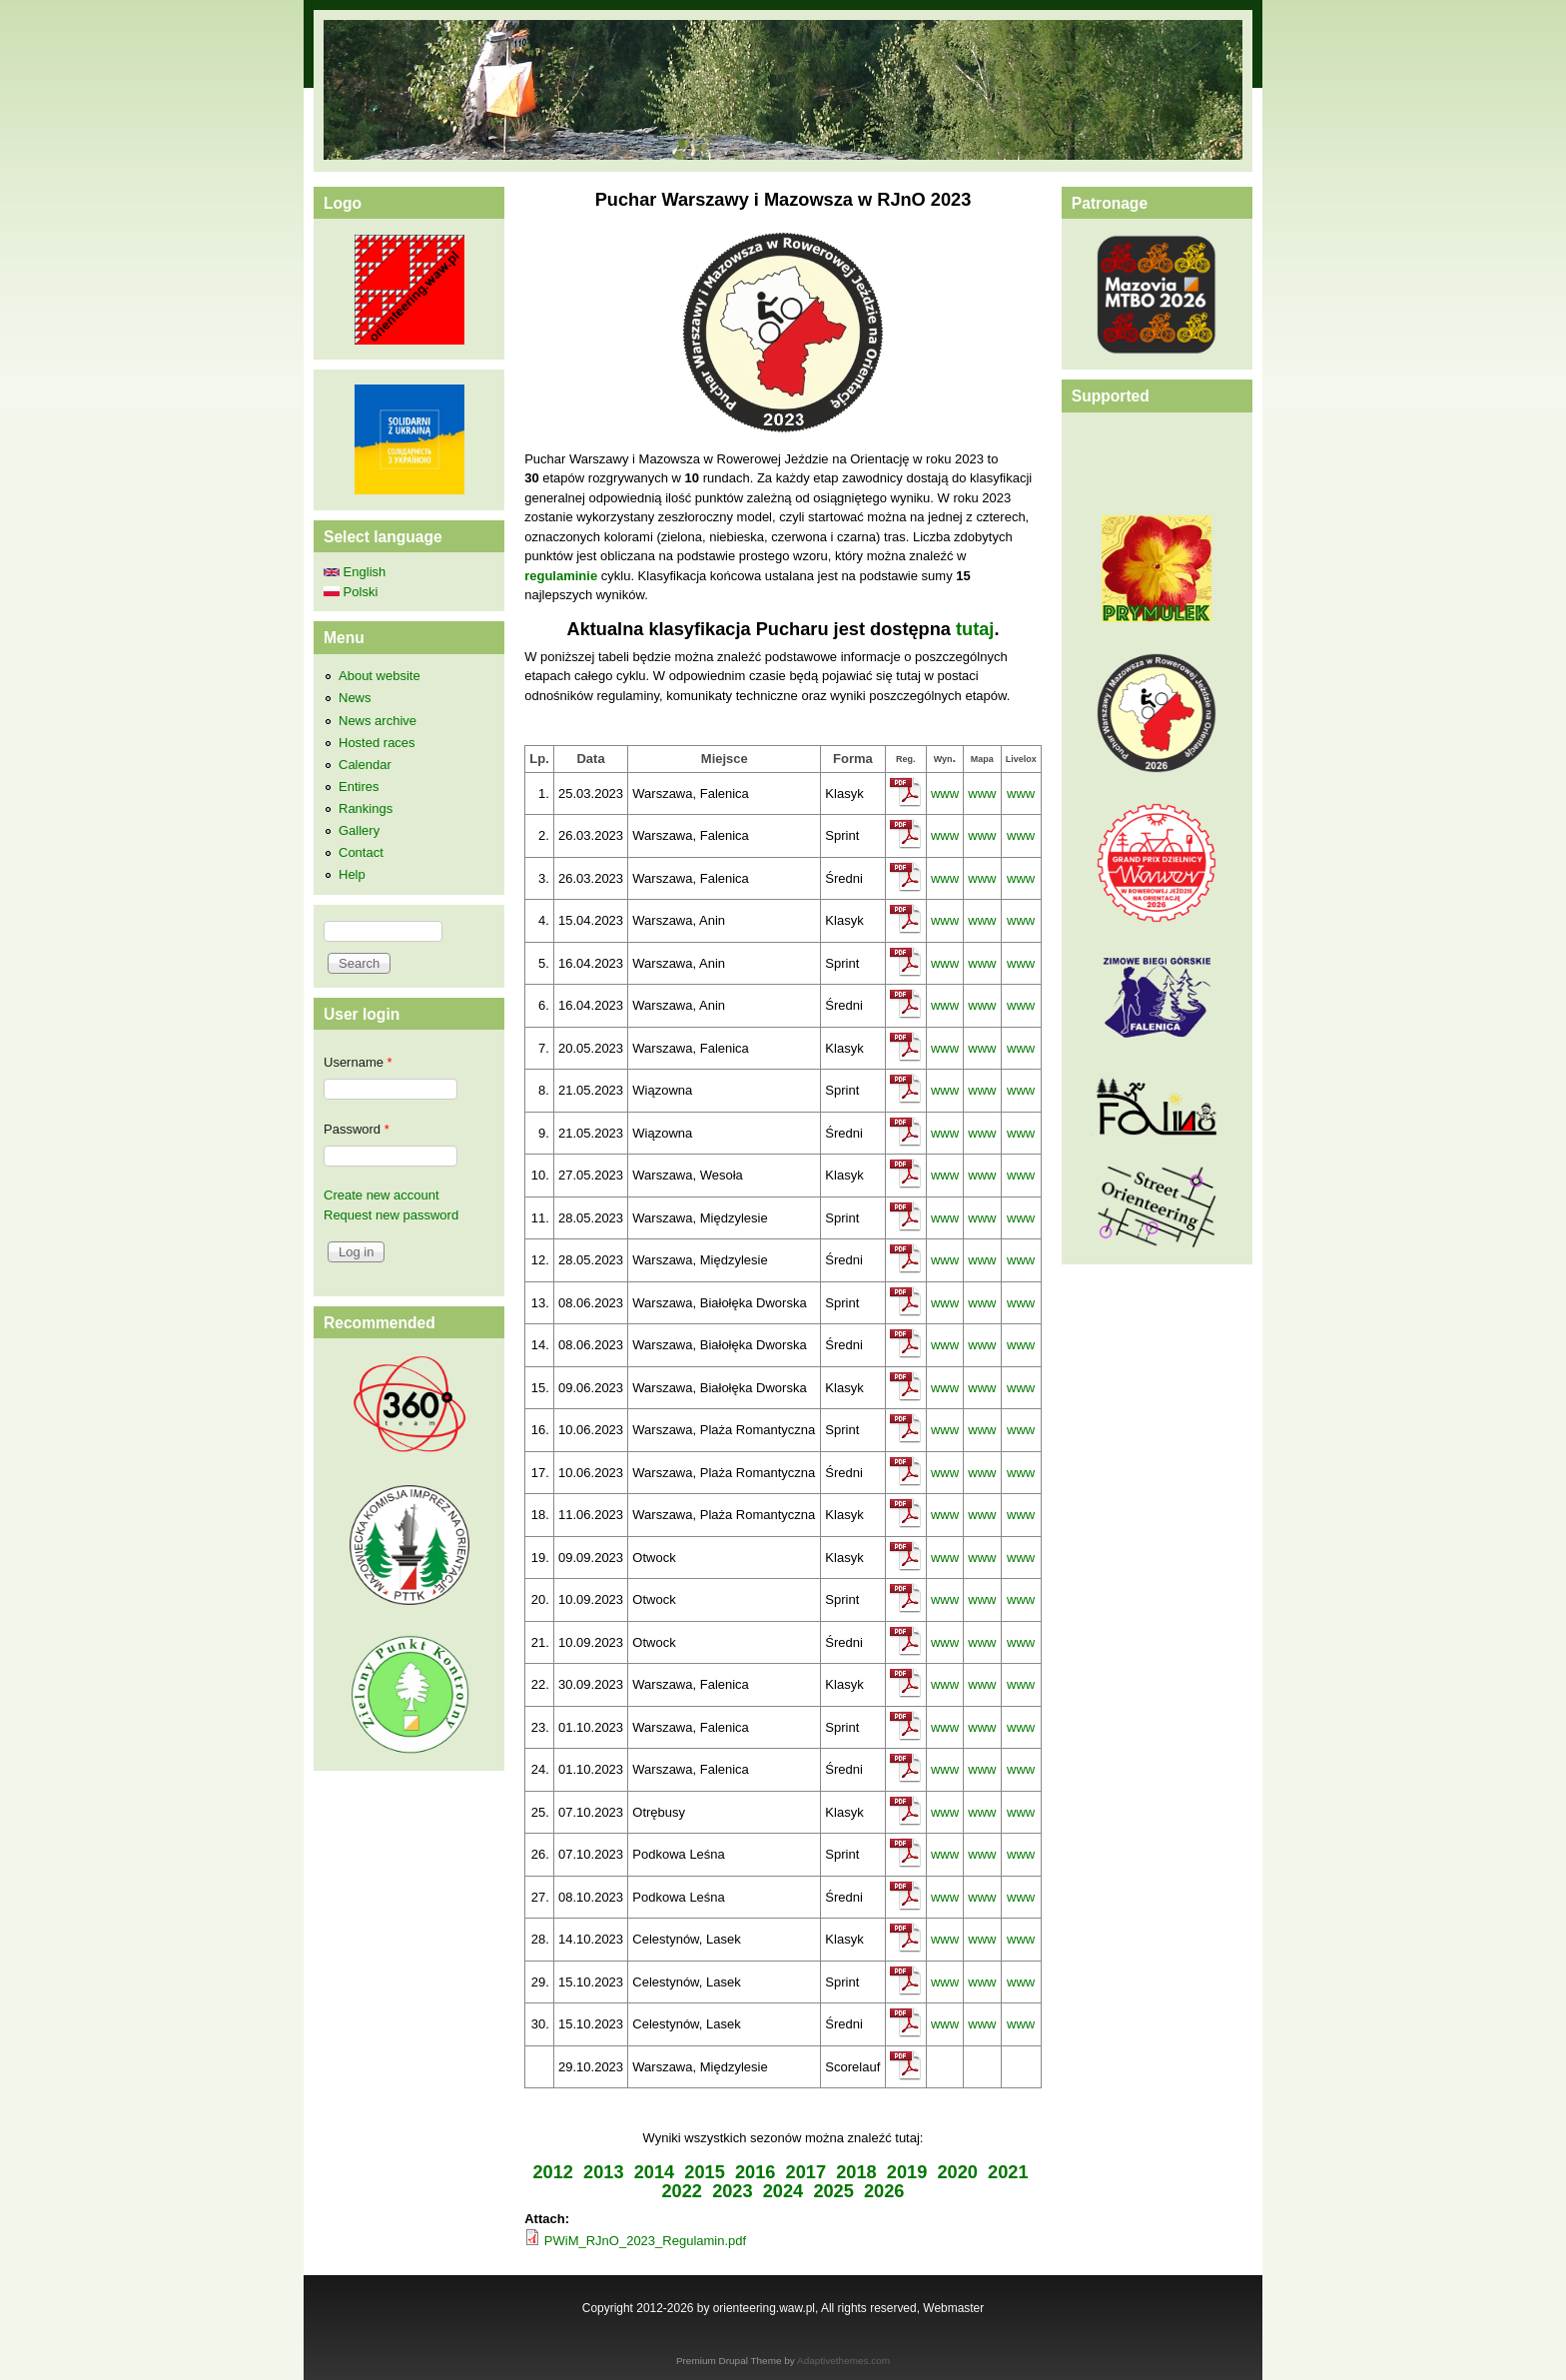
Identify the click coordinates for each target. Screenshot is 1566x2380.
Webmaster (953, 2308)
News (355, 697)
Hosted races (377, 742)
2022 (682, 2191)
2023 (732, 2191)
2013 (603, 2172)
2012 (552, 2172)
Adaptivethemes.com (843, 2360)
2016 (755, 2172)
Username (358, 1062)
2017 (806, 2172)
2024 (783, 2191)
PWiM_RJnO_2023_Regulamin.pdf (645, 2240)
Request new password (391, 1214)
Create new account (381, 1195)
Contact (361, 852)
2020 (957, 2172)
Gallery (359, 830)
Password (357, 1129)
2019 (907, 2172)
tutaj (975, 629)
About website (379, 675)
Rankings (365, 808)
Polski (351, 591)
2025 (833, 2191)
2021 (1008, 2172)
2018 (856, 2172)
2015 (704, 2172)
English (355, 571)
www (945, 793)
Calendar (365, 764)
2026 (884, 2191)
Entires (359, 786)
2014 (654, 2172)
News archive (377, 720)
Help (352, 874)
